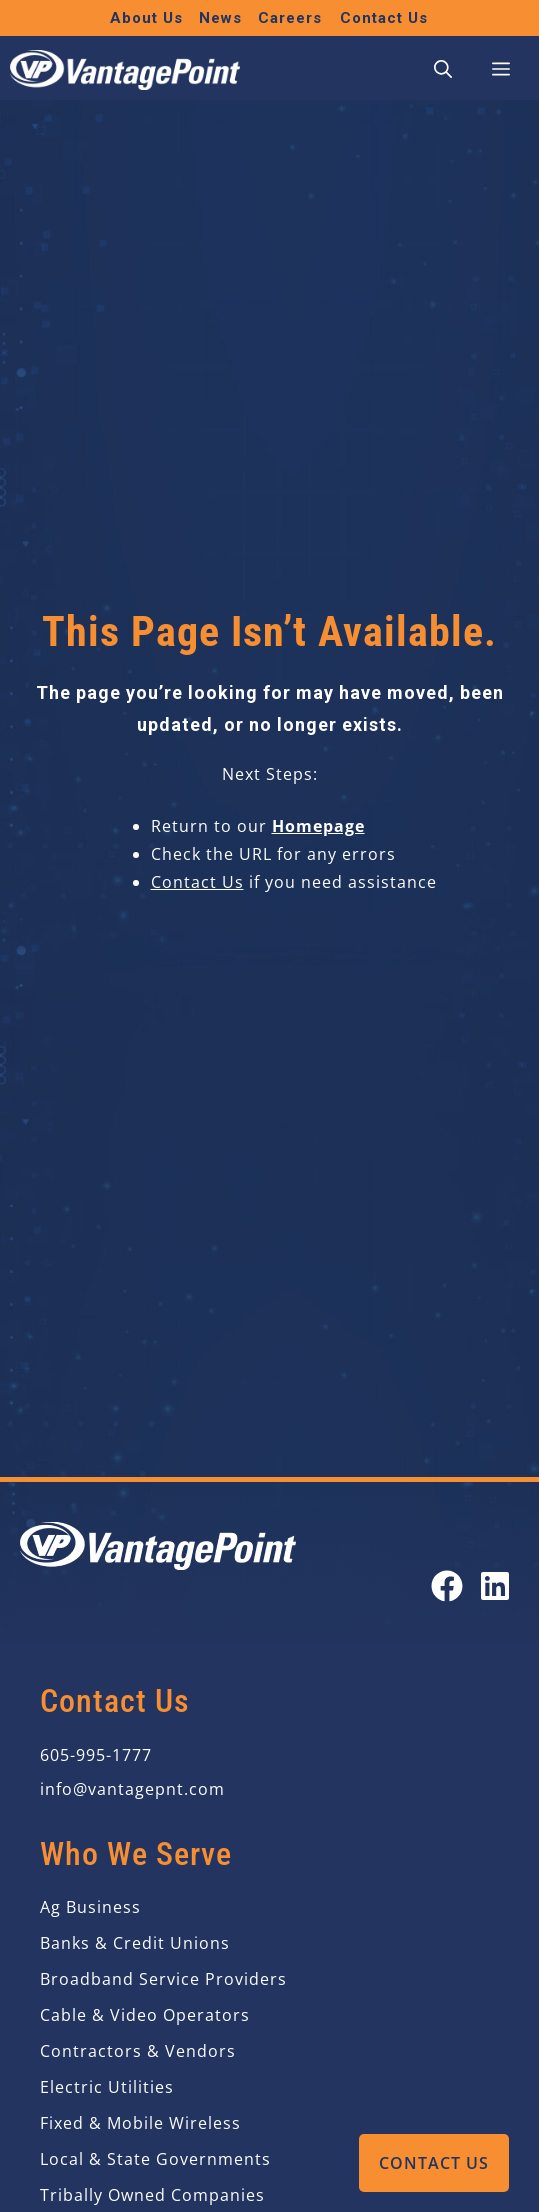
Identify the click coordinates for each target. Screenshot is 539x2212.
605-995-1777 (96, 1755)
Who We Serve (136, 1854)
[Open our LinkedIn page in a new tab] (495, 1586)
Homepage (318, 826)
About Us (146, 18)
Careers (290, 18)
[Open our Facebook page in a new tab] (447, 1586)
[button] (443, 70)
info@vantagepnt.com (132, 1789)
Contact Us (434, 2163)
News (220, 18)
